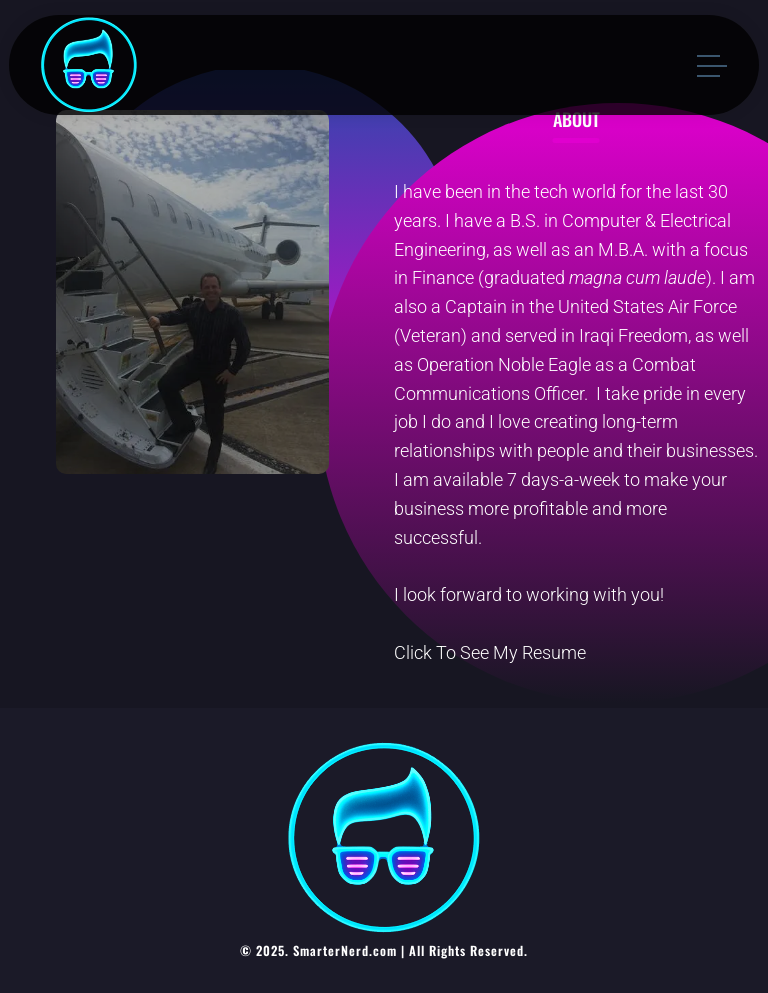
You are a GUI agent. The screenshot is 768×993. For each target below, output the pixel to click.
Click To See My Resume (490, 652)
